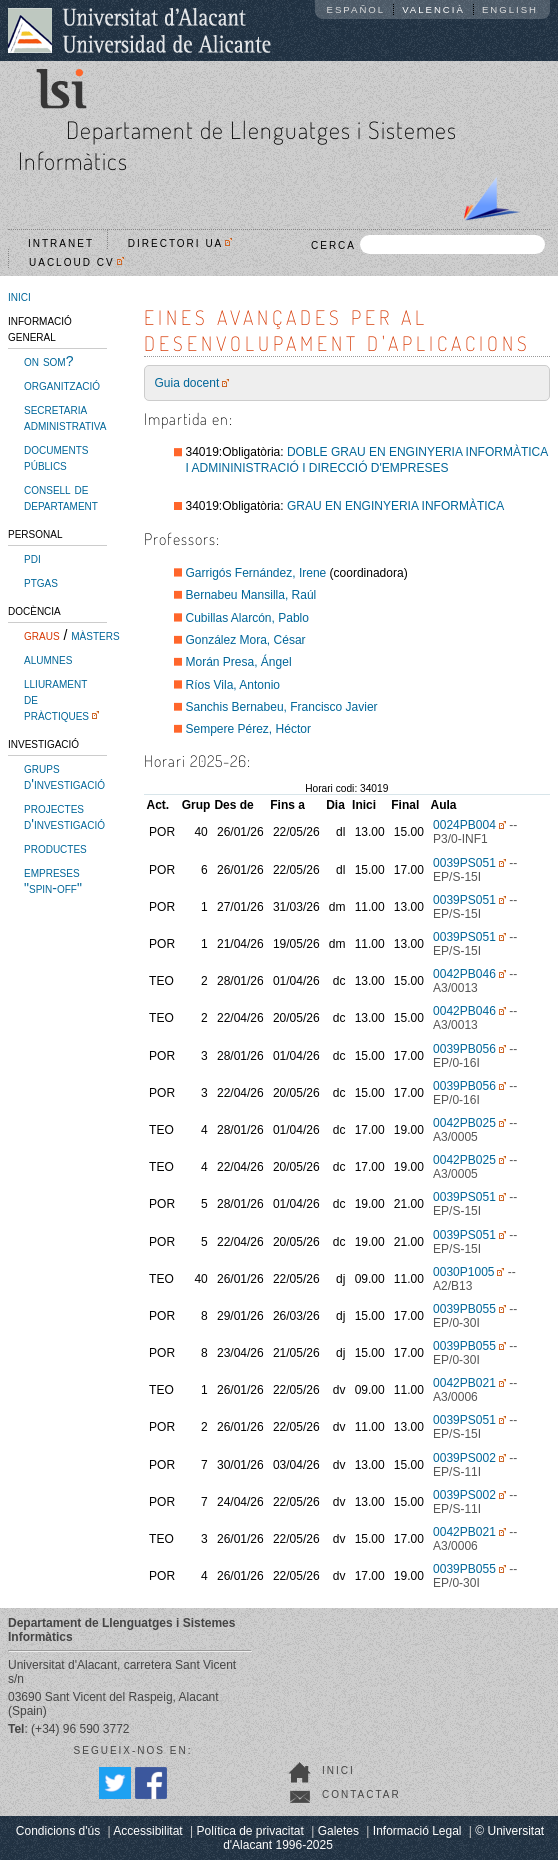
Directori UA (180, 243)
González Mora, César (246, 640)
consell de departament (61, 497)
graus (42, 635)
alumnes (48, 659)
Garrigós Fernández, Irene (256, 573)
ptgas (41, 582)
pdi (32, 558)
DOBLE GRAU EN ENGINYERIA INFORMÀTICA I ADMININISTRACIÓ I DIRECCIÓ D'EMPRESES (367, 460)
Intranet (61, 243)
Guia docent (187, 383)
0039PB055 (464, 1309)
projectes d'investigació (64, 816)
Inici (338, 1770)
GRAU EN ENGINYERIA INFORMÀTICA (395, 506)
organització (62, 385)
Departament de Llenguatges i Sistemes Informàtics (237, 145)
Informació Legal (417, 1831)
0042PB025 (464, 1123)
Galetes (338, 1831)
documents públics (56, 457)
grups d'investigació (64, 776)
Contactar (361, 1794)
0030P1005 (463, 1272)
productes (55, 848)
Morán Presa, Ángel (239, 662)
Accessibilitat (147, 1831)
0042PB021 (464, 1383)
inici (19, 296)
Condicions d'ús (58, 1831)
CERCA (428, 244)
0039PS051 (464, 863)
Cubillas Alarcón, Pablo (247, 618)
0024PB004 (464, 825)
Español (356, 9)
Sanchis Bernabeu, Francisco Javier (282, 707)
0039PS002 (464, 1458)
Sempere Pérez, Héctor (248, 729)
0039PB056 (464, 1049)
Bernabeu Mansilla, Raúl (251, 595)
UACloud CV (76, 262)
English (510, 9)
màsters (95, 635)
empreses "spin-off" (53, 880)
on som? (48, 361)
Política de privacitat (249, 1831)
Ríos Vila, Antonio (233, 685)
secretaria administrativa (65, 417)
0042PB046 (464, 974)
